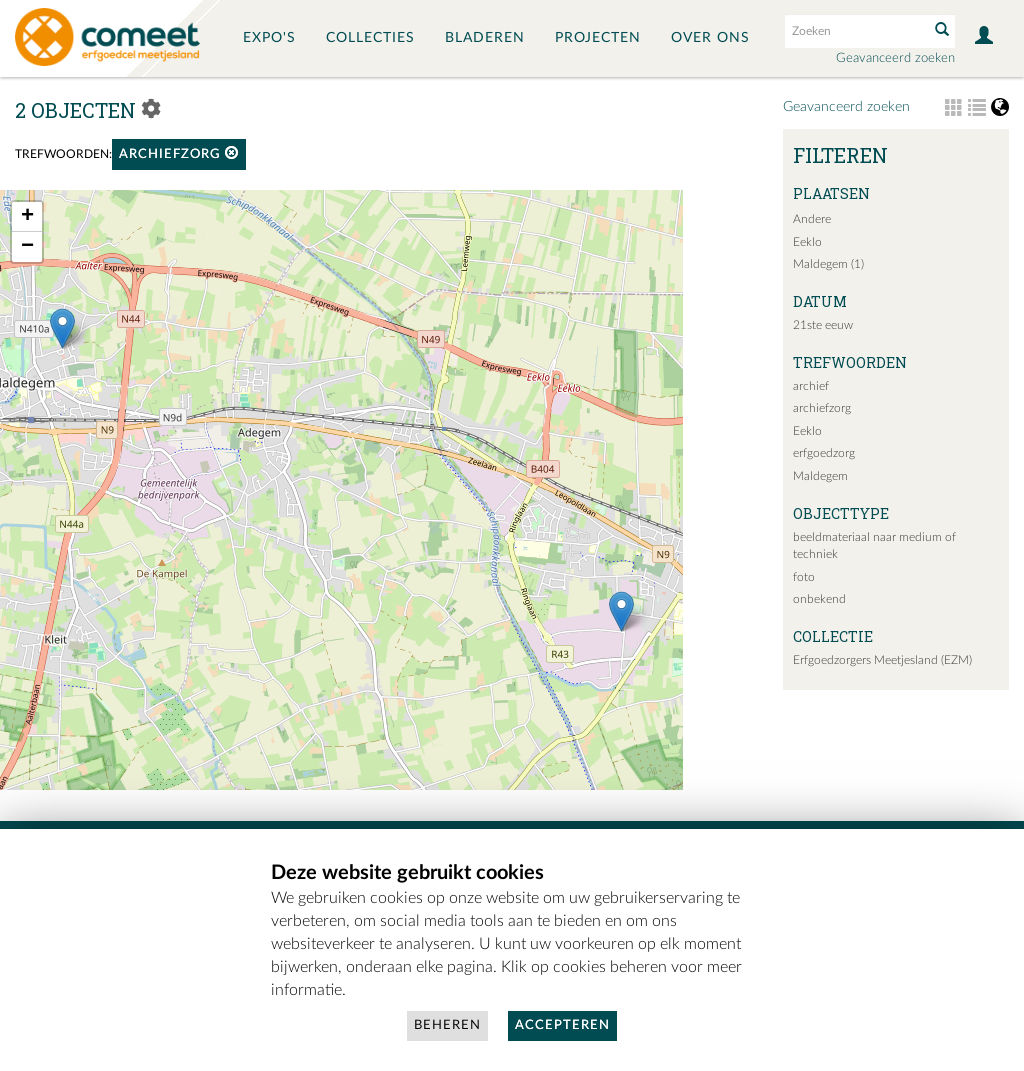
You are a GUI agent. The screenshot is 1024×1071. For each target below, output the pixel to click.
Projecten (598, 38)
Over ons (710, 38)
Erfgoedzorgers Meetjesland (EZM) (882, 660)
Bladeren (485, 38)
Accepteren (562, 1025)
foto (804, 577)
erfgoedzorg (824, 453)
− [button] (27, 247)
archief (811, 386)
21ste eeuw (823, 325)
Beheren (447, 1025)
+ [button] (27, 217)
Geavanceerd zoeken (895, 58)
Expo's (269, 38)
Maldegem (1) (828, 264)
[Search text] (855, 31)
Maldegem (820, 476)
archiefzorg (179, 153)
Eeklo (807, 242)
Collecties (370, 38)
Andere (812, 219)
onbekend (819, 599)
